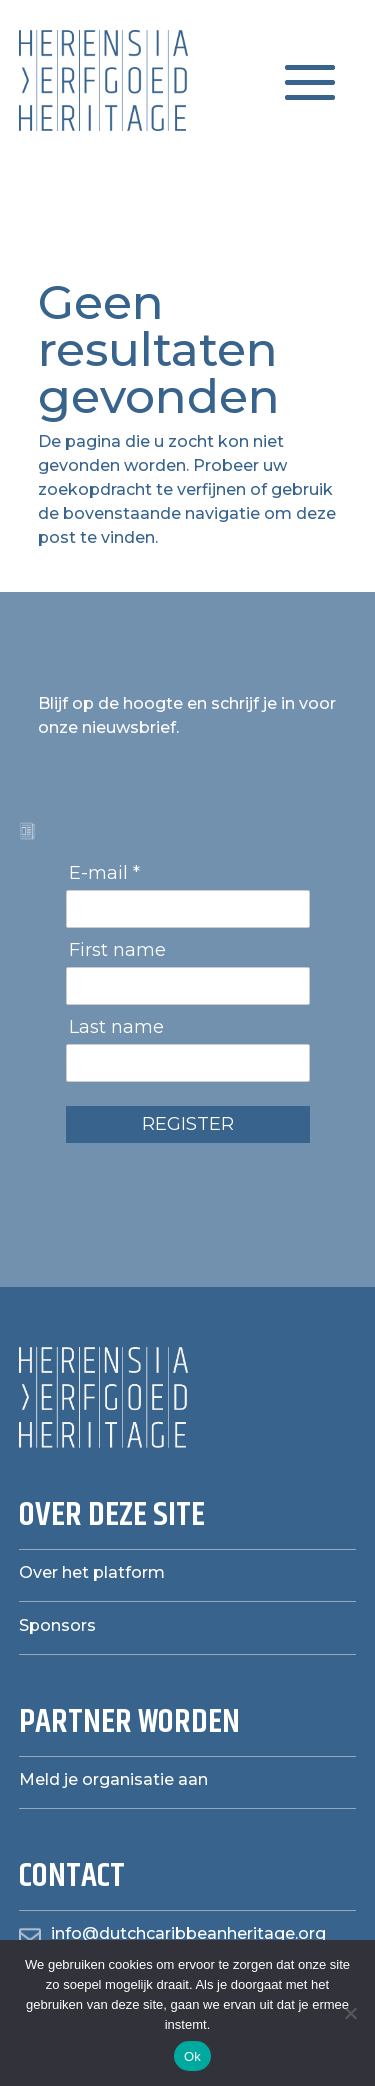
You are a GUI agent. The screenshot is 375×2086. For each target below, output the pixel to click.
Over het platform (92, 1572)
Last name (116, 1027)
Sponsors (57, 1625)
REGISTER (188, 1124)
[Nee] (350, 2013)
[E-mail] (188, 909)
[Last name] (188, 1063)
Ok (192, 2056)
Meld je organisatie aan (113, 1779)
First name (117, 950)
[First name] (188, 986)
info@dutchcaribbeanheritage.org (188, 1933)
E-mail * (104, 873)
